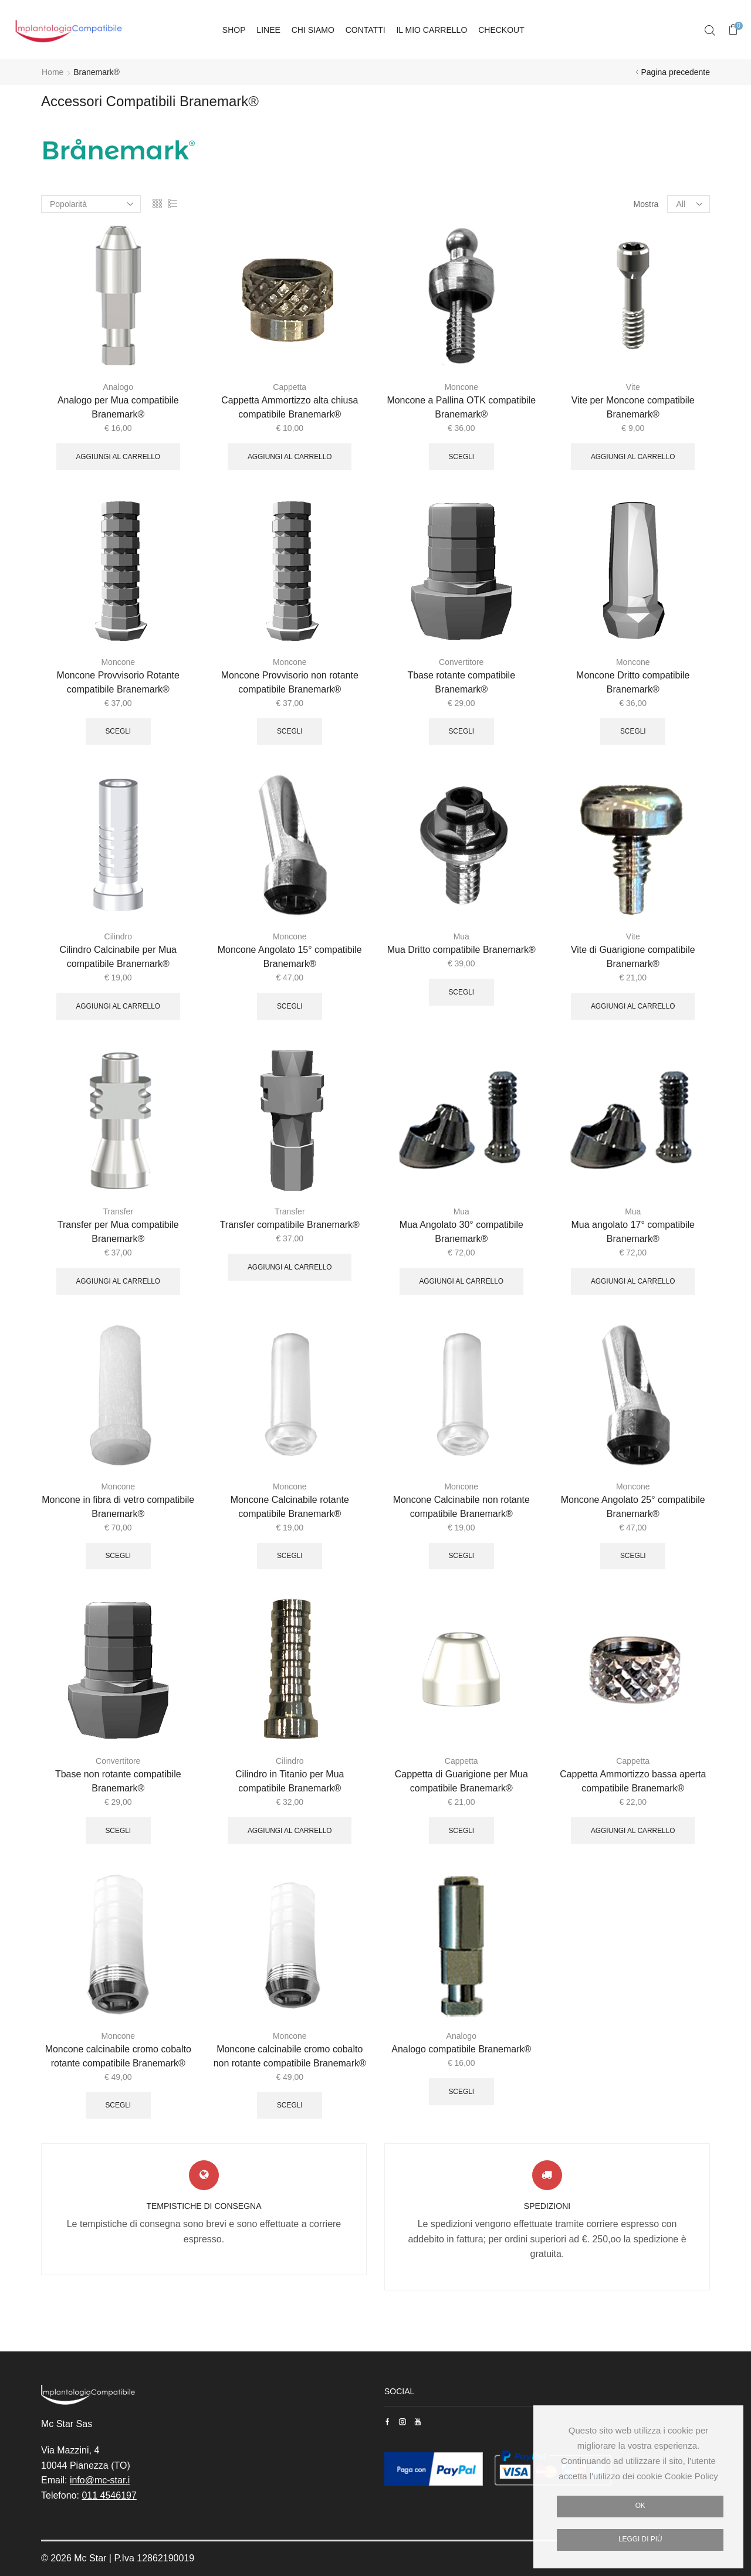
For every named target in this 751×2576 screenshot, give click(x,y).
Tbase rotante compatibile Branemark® (461, 682)
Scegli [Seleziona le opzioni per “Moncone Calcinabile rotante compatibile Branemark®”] (290, 1556)
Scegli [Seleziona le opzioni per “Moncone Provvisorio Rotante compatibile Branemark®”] (118, 731)
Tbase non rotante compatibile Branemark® (118, 1781)
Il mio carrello (431, 30)
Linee (268, 30)
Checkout (501, 30)
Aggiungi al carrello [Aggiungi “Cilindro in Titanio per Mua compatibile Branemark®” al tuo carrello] (290, 1831)
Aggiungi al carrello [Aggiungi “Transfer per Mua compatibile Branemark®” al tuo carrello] (118, 1281)
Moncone (461, 387)
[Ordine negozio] (91, 204)
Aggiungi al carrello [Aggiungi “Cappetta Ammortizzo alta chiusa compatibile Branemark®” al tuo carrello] (290, 457)
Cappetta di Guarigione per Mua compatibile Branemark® (461, 1781)
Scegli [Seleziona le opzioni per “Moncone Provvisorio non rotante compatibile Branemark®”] (290, 731)
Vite (633, 387)
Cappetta (289, 387)
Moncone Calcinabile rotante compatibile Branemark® (290, 1507)
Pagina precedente (675, 72)
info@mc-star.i (100, 2480)
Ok (640, 2506)
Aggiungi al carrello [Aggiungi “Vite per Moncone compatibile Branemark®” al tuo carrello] (633, 457)
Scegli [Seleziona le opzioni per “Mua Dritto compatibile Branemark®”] (461, 992)
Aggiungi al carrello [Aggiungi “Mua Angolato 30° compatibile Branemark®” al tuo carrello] (461, 1281)
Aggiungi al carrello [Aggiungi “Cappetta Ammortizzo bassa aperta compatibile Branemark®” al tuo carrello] (633, 1831)
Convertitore (461, 662)
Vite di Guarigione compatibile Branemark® (633, 957)
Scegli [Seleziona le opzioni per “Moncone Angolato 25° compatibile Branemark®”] (633, 1556)
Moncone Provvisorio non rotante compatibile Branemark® (289, 682)
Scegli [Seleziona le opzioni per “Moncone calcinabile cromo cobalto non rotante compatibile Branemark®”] (290, 2105)
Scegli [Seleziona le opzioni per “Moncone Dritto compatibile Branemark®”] (633, 731)
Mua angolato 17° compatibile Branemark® (633, 1232)
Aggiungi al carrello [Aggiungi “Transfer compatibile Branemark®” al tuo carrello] (290, 1267)
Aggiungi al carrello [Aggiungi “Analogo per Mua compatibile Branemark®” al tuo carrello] (118, 457)
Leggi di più (640, 2539)
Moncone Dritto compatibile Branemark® (632, 682)
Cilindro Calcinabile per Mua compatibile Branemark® (118, 957)
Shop (234, 30)
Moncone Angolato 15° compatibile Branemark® (290, 957)
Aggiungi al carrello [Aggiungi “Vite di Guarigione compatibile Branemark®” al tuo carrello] (633, 1006)
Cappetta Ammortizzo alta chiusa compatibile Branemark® (289, 407)
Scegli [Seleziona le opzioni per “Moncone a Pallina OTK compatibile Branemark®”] (461, 457)
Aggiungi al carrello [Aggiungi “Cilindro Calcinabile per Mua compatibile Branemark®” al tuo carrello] (118, 1006)
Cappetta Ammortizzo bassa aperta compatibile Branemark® (633, 1781)
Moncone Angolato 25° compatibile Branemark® (633, 1507)
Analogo (118, 387)
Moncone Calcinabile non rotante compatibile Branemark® (461, 1507)
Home (52, 72)
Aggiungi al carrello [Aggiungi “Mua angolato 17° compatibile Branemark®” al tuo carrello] (633, 1281)
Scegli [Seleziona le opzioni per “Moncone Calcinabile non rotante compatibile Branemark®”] (461, 1556)
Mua (461, 936)
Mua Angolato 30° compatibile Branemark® (461, 1232)
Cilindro (118, 936)
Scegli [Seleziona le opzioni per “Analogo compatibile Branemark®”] (461, 2092)
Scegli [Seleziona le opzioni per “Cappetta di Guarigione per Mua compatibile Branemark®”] (461, 1831)
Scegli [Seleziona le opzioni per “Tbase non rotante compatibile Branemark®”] (118, 1831)
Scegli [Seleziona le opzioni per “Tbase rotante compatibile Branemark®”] (461, 731)
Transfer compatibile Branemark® (290, 1225)
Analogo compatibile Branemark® (461, 2049)
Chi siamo (313, 30)
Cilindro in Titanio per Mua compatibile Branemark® (289, 1781)
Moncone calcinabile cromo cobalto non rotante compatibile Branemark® (290, 2056)
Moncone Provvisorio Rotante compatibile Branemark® (118, 682)
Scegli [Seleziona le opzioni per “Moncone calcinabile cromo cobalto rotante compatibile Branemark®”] (118, 2105)
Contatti (365, 30)
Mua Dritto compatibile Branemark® (461, 950)
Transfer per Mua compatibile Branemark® (118, 1232)
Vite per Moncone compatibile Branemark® (633, 407)
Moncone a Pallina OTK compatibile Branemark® (461, 407)
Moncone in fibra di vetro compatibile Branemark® (118, 1507)
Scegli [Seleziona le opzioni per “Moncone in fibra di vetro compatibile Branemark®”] (118, 1556)
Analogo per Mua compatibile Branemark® (118, 407)
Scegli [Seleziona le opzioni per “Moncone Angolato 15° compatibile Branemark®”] (290, 1006)
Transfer (118, 1211)
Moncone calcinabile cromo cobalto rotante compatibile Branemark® (118, 2056)
